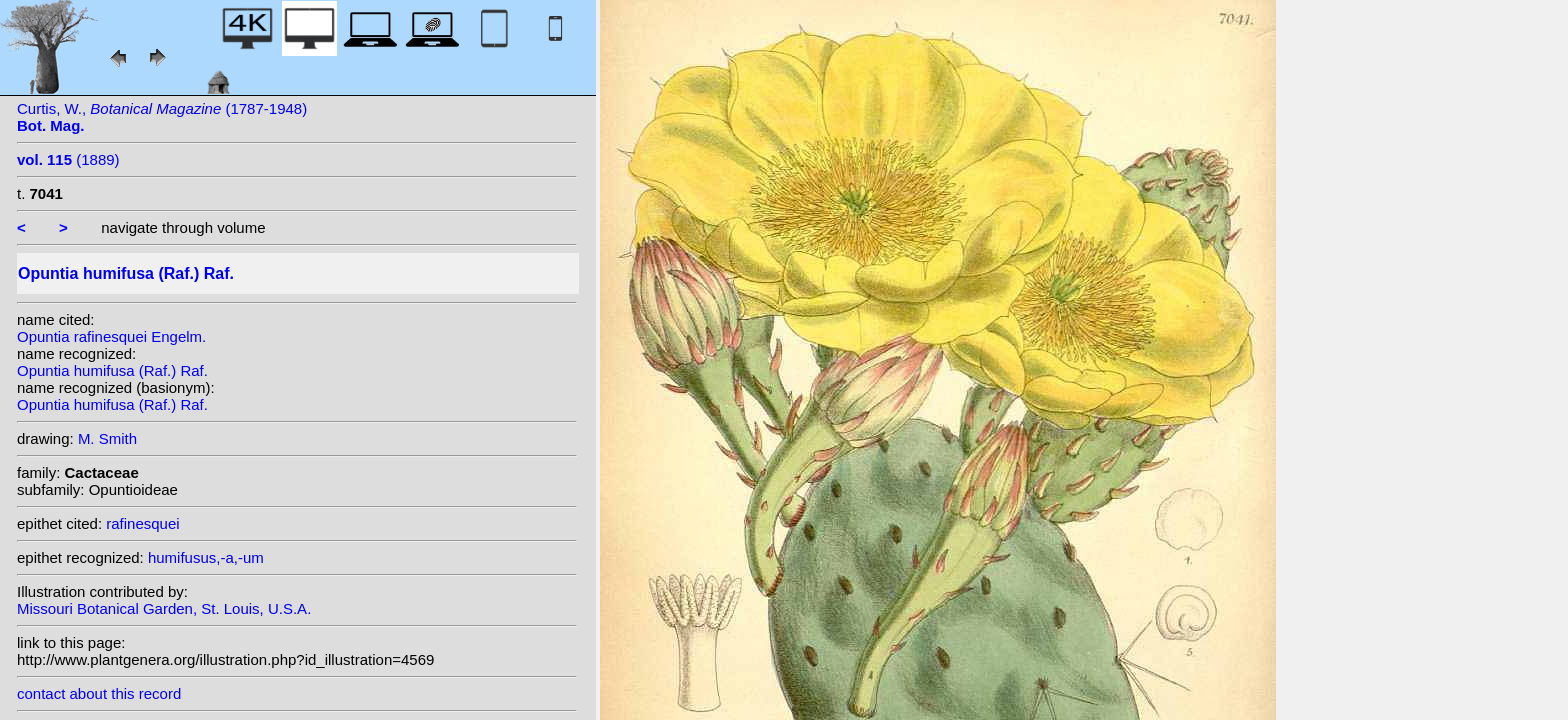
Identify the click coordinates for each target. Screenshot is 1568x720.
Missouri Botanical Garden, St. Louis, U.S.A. (164, 608)
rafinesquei (142, 523)
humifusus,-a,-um (206, 557)
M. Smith (107, 438)
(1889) (68, 159)
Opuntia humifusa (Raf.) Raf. (112, 370)
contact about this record (99, 693)
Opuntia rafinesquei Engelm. (111, 336)
